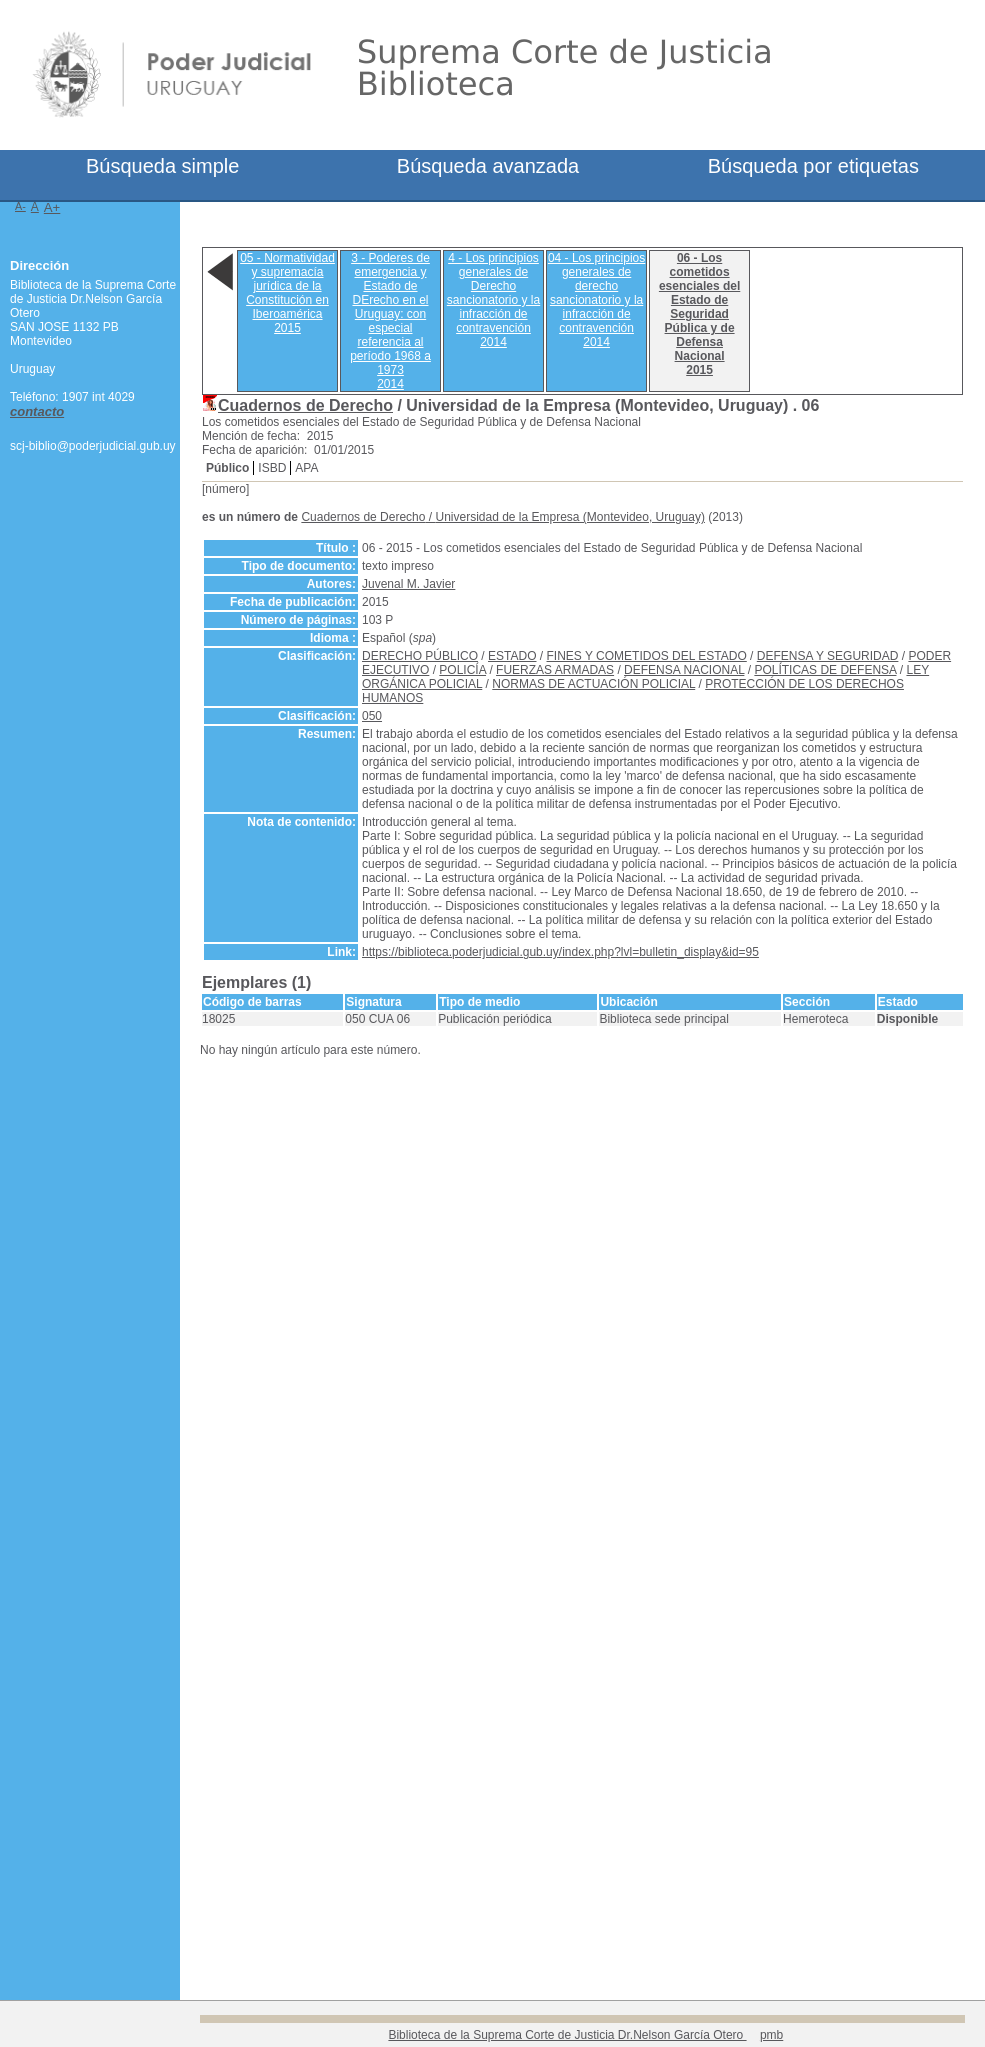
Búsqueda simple (162, 166)
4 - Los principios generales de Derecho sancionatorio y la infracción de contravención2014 (493, 300)
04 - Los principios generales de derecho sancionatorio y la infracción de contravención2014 (596, 300)
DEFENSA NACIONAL (684, 670)
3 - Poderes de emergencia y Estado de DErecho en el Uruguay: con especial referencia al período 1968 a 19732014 (390, 321)
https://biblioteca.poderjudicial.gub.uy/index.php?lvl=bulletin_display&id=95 (560, 952)
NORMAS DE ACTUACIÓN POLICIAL (593, 684)
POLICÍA (462, 670)
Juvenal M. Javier (408, 584)
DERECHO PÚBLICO (420, 656)
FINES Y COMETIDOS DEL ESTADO (647, 656)
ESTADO (512, 656)
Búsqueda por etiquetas (813, 166)
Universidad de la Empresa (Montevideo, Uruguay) (569, 517)
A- (20, 206)
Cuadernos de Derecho (305, 405)
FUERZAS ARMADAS (555, 670)
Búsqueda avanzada (488, 166)
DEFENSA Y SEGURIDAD (828, 656)
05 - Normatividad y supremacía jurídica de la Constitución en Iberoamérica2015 (287, 293)
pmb (771, 2035)
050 (372, 716)
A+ (52, 207)
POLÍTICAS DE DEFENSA (825, 670)
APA (306, 468)
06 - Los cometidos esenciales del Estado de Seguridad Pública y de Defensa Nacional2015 (699, 314)
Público (227, 468)
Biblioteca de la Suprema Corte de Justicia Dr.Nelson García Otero (567, 2035)
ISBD (272, 468)
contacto (37, 411)
